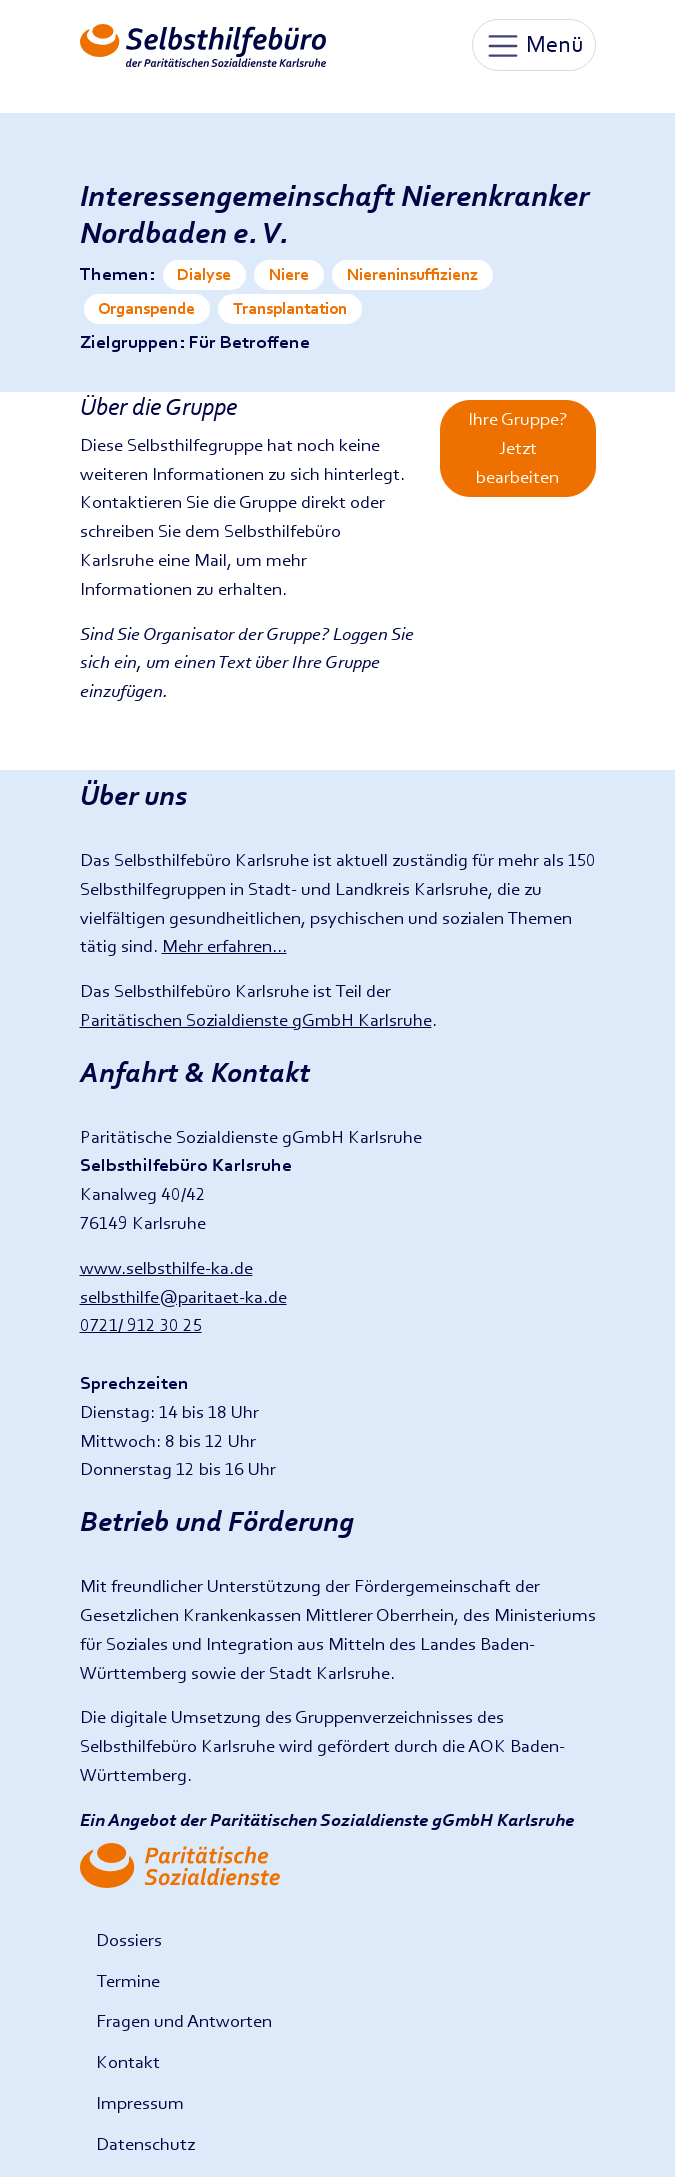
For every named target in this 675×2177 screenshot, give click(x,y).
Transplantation (290, 308)
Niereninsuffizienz (412, 274)
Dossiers (129, 1939)
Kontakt (128, 2061)
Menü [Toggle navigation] (534, 46)
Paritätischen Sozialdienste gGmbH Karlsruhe (256, 1019)
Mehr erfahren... (224, 945)
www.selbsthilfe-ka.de (166, 1267)
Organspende (146, 308)
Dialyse (204, 274)
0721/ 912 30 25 (141, 1324)
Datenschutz (145, 2143)
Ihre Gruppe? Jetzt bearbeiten (517, 447)
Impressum (140, 2102)
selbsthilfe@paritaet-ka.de (183, 1296)
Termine (128, 1980)
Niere (289, 274)
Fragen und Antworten (184, 2020)
